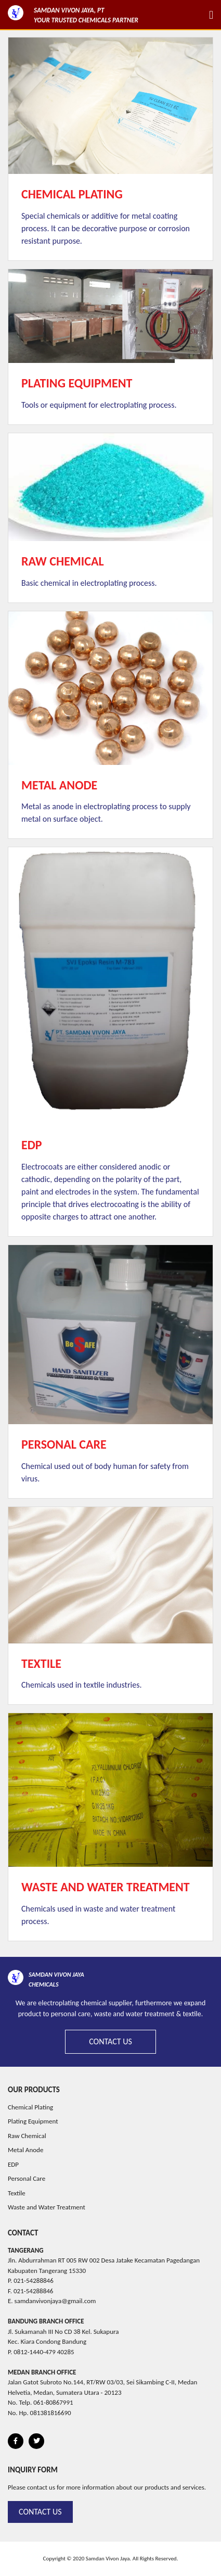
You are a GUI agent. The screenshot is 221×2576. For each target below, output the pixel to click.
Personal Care (26, 2178)
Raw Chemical (27, 2136)
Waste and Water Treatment (46, 2207)
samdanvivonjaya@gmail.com (55, 2301)
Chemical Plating (30, 2107)
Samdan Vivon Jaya (108, 2558)
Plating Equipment (33, 2121)
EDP (13, 2164)
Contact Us (110, 2041)
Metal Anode (25, 2150)
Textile (16, 2193)
